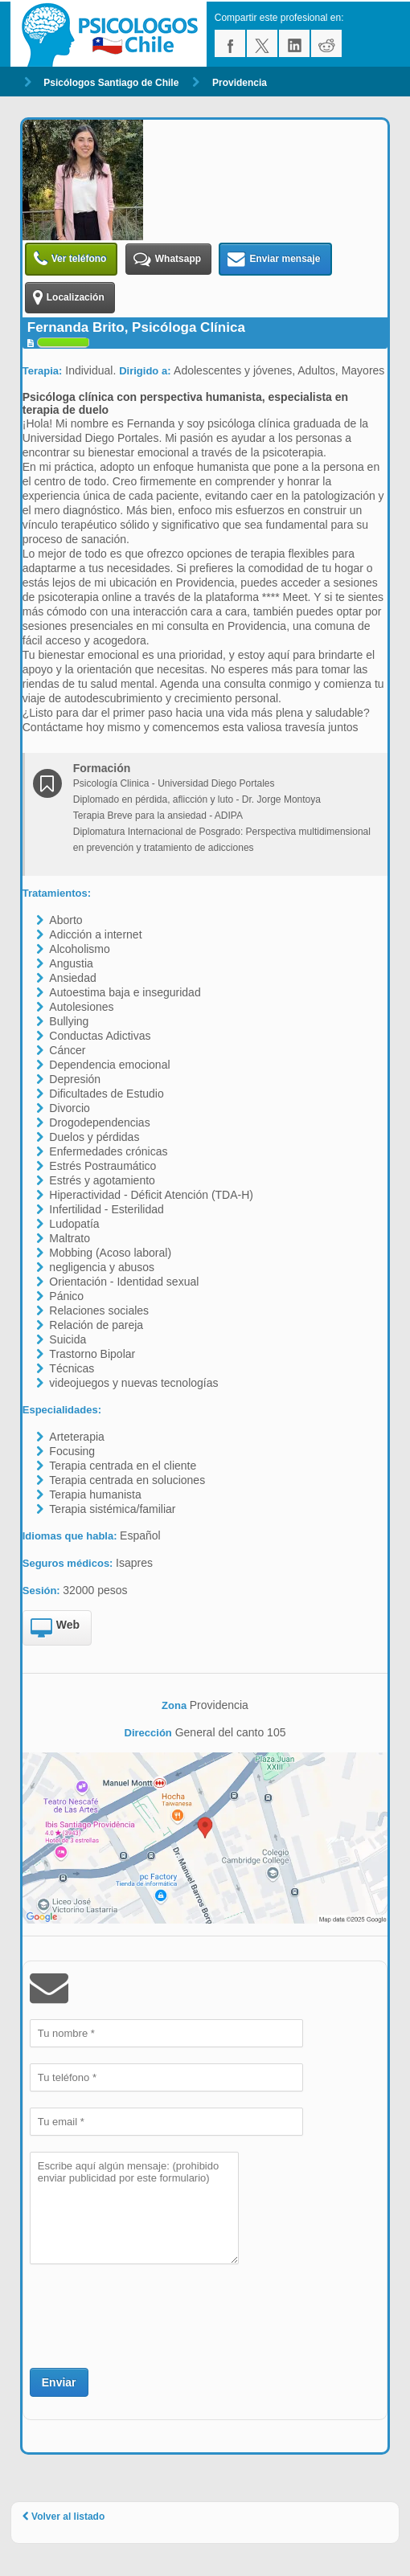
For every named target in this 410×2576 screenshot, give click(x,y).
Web (55, 1628)
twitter (262, 43)
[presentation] (152, 2314)
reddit (326, 43)
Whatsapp (167, 259)
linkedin (294, 43)
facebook (230, 43)
